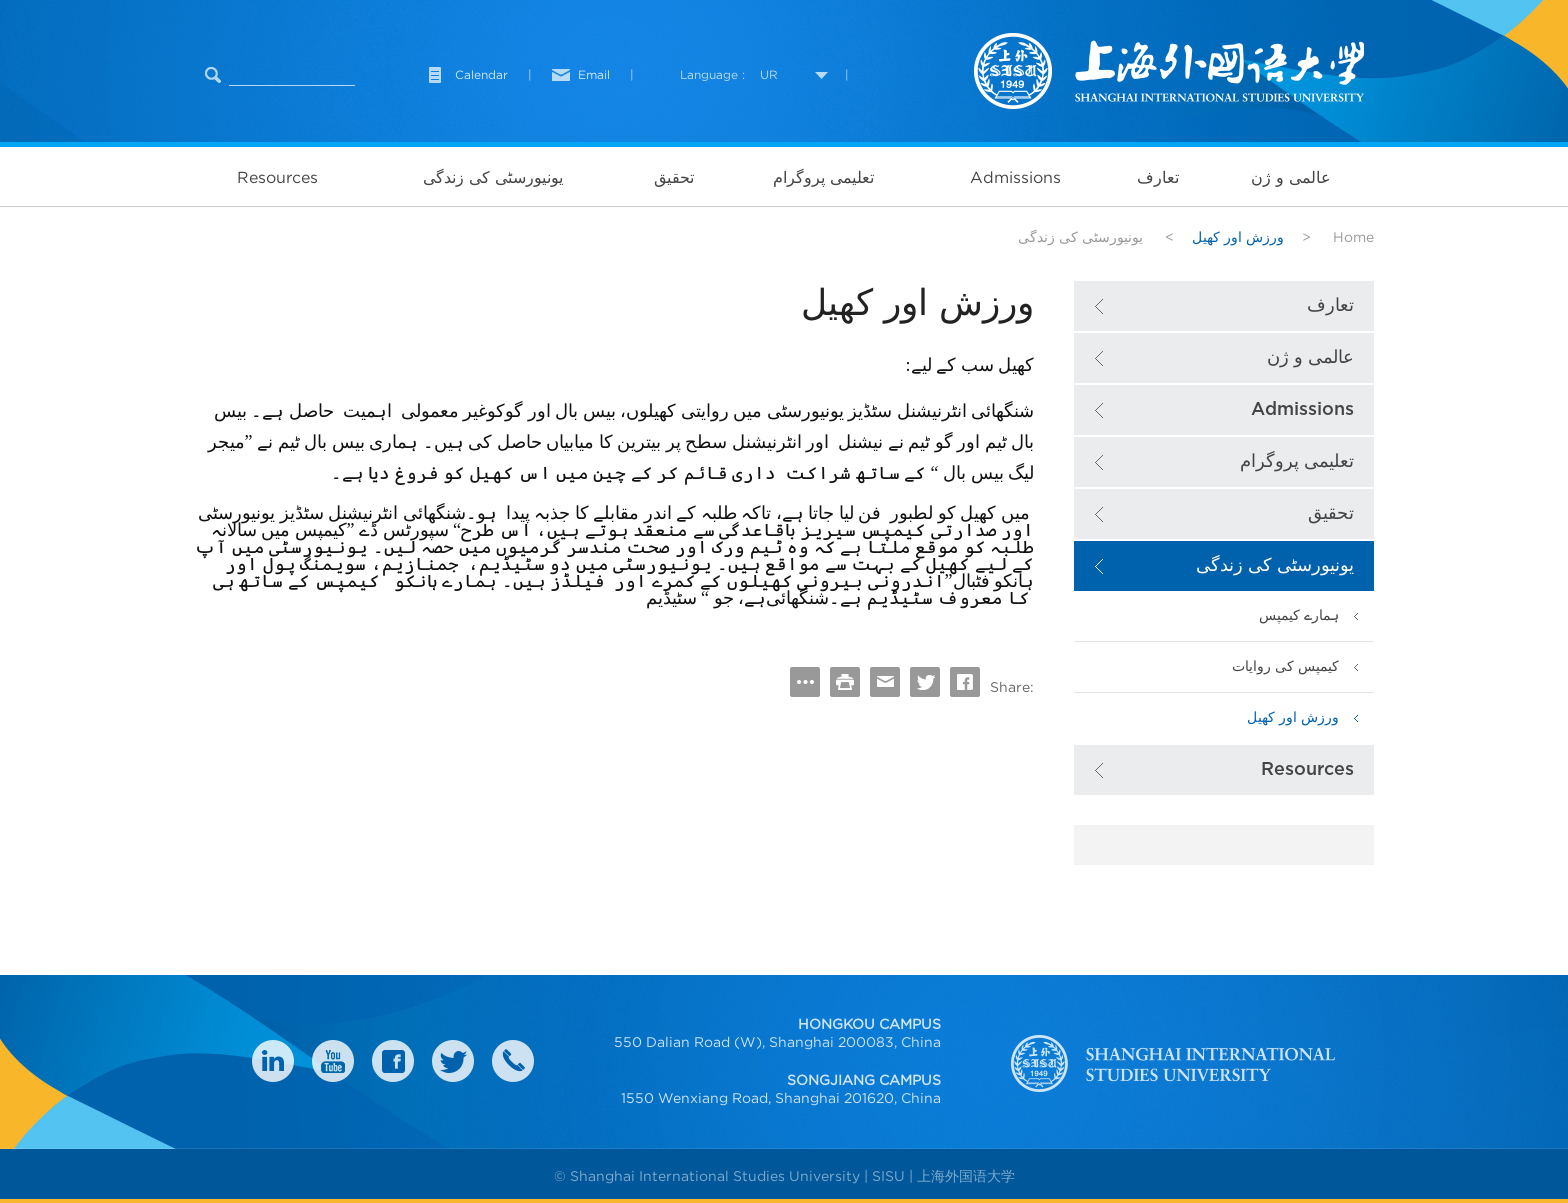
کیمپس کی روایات (1285, 666)
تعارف (1158, 177)
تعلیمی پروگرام (823, 177)
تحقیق (674, 177)
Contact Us (513, 1061)
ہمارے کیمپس (1299, 615)
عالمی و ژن (1291, 177)
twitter (453, 1061)
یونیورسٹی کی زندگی (493, 177)
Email (594, 74)
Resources (277, 177)
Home (1353, 237)
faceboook (393, 1061)
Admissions (1015, 177)
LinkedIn (273, 1061)
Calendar (481, 74)
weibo (333, 1061)
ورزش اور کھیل (1293, 717)
